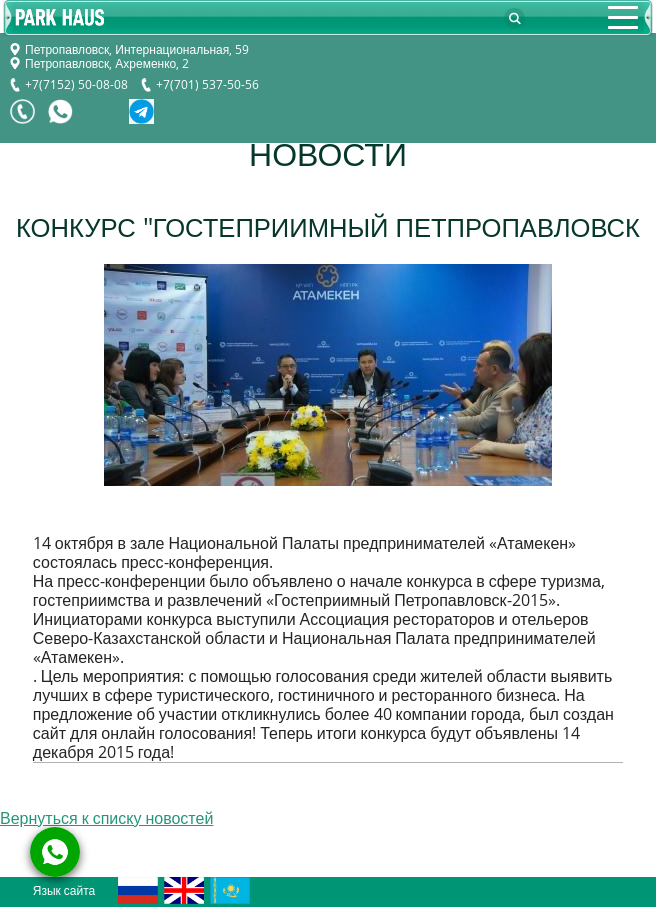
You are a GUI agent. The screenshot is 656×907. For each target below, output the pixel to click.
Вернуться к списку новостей (106, 818)
